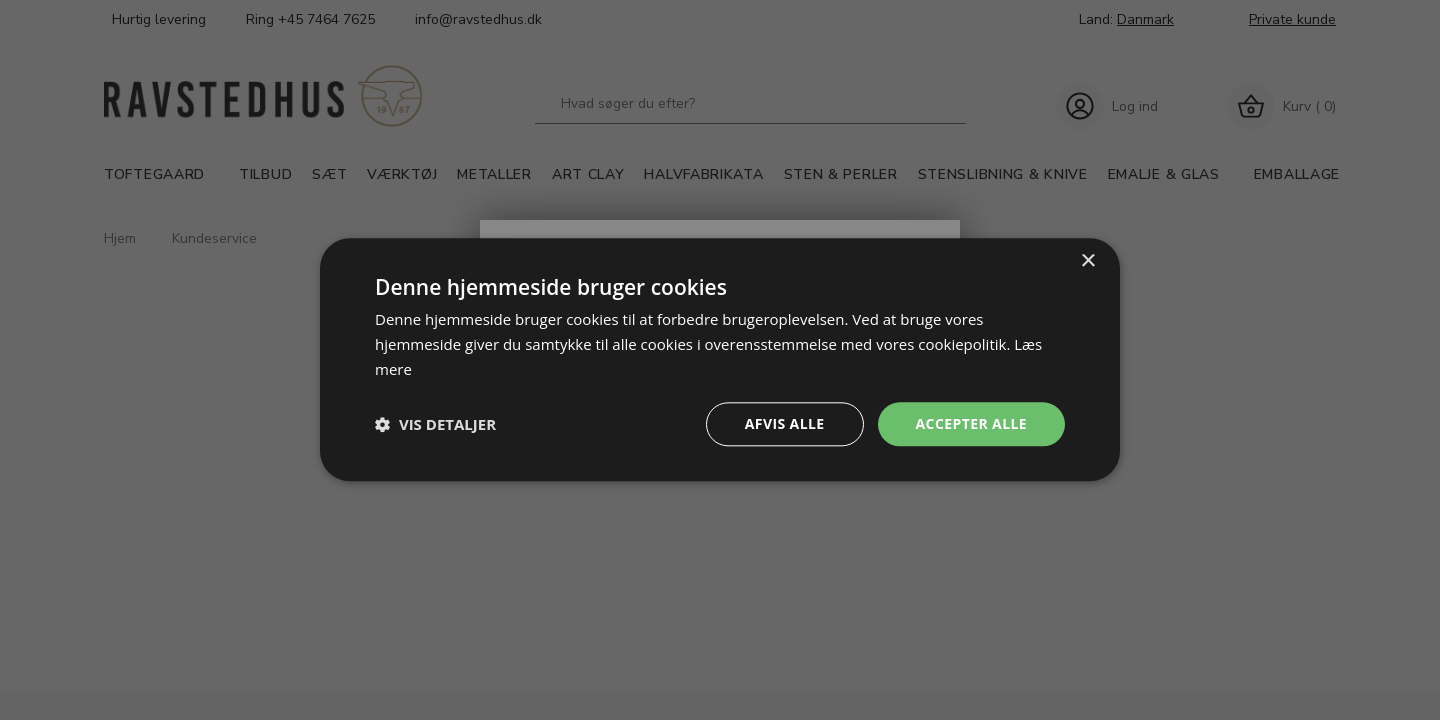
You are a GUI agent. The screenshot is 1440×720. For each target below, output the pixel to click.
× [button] (1087, 261)
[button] (435, 424)
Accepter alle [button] (971, 423)
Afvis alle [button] (785, 423)
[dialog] (720, 359)
